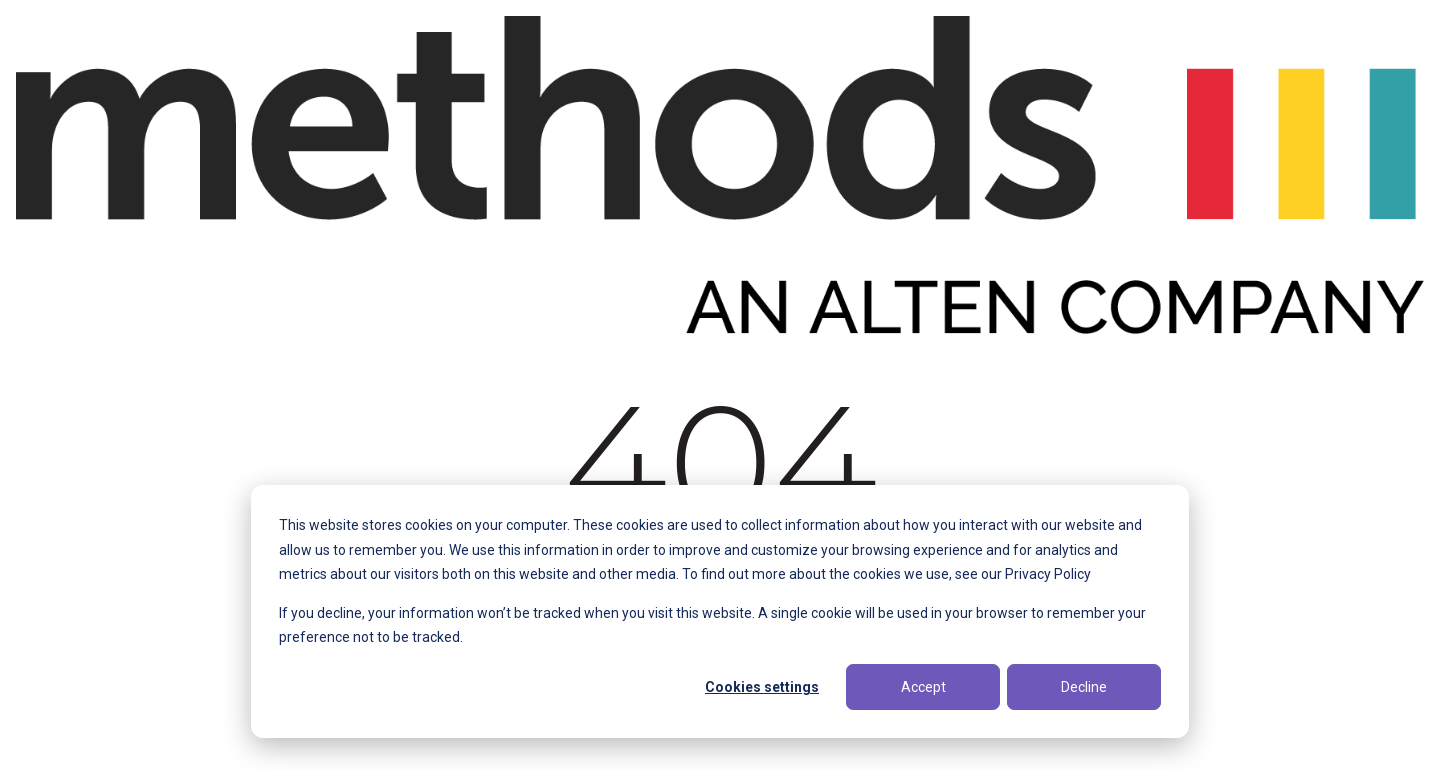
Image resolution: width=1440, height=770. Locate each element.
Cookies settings (762, 687)
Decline (1084, 687)
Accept (923, 687)
